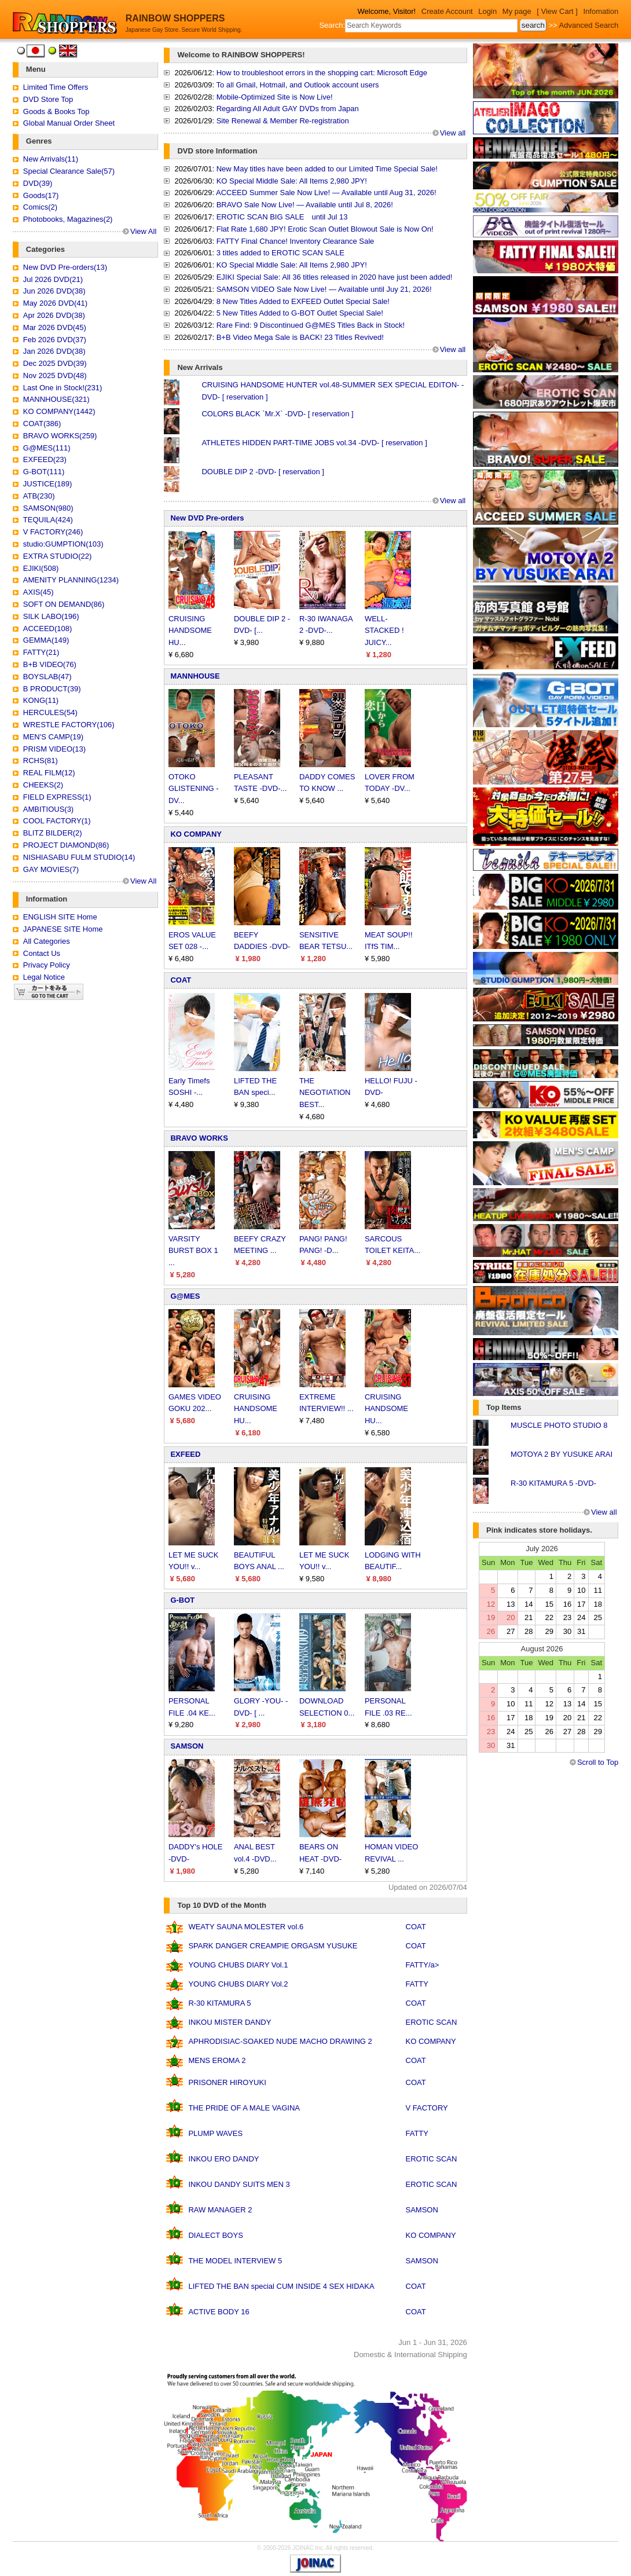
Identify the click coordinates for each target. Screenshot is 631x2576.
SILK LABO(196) (51, 616)
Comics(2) (40, 207)
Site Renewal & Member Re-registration (283, 120)
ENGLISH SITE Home (60, 917)
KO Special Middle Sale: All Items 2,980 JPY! (292, 181)
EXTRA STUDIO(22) (57, 556)
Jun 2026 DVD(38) (54, 291)
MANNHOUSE (194, 676)
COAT (180, 980)
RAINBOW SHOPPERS (175, 18)
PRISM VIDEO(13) (54, 749)
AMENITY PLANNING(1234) (71, 580)
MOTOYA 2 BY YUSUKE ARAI (561, 1454)
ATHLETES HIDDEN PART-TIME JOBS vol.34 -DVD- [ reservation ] (314, 442)
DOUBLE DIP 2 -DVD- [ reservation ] (262, 471)
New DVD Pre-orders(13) (65, 267)
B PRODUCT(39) (52, 688)
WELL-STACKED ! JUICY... (384, 630)
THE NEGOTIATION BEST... (325, 1092)
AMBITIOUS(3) (48, 809)
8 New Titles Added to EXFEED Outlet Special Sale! (303, 301)
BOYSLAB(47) (47, 676)
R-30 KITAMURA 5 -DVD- (553, 1483)
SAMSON (186, 1746)
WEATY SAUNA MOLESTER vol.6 (245, 1926)
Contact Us (41, 953)
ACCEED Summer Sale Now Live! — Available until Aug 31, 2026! (326, 192)
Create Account (447, 11)
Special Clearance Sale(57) (69, 171)
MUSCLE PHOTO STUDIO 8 (559, 1425)
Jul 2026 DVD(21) (53, 279)
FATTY (417, 1984)
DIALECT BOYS (215, 2235)
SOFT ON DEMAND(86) (64, 604)
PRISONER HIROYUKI (227, 2082)
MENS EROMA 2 (216, 2060)
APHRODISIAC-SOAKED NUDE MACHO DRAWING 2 (280, 2041)
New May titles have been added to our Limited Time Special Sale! (327, 168)
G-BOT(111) (44, 471)
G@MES (185, 1296)
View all (453, 133)
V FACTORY (427, 2108)
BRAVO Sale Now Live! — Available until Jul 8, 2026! (305, 204)
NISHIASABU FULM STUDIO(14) (79, 857)
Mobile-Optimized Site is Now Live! (275, 97)
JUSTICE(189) (47, 483)
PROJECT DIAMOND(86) (66, 845)
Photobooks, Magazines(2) (68, 219)
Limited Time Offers (55, 87)
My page (516, 11)
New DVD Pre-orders (207, 518)
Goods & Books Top (56, 111)
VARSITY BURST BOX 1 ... (193, 1250)
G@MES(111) (47, 448)
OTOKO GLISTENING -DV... (193, 788)
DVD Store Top (48, 99)
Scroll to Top (597, 1762)
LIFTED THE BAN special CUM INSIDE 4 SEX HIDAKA (281, 2286)
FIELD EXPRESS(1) (57, 797)
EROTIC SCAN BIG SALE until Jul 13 (282, 216)
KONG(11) (40, 700)
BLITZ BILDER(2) (52, 833)
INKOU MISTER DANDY (229, 2022)
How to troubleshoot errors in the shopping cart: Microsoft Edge (322, 72)
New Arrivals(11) (50, 159)
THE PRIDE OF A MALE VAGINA (244, 2108)
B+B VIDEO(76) (49, 664)
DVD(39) (38, 183)
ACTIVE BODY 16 (218, 2311)
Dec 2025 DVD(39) (55, 363)
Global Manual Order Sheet (69, 123)
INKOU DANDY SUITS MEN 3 (238, 2184)
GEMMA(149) (46, 640)
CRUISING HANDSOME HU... (190, 630)
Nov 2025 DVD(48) (55, 375)
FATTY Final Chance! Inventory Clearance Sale (296, 241)
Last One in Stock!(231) (62, 387)
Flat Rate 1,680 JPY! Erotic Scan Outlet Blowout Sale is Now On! (325, 229)
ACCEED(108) (47, 628)
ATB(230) (39, 496)
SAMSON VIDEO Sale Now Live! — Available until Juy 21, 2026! (324, 289)
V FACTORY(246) (53, 531)
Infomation (600, 11)
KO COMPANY (196, 834)
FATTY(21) (41, 652)
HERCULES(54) (50, 712)
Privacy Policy (46, 965)
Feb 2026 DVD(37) (54, 339)
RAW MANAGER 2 (220, 2209)
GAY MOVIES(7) (51, 869)
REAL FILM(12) (49, 772)
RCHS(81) (40, 760)
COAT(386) (42, 423)
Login (487, 11)
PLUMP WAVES (215, 2133)
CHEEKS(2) (43, 785)
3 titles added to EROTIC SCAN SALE (280, 252)
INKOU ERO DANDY (223, 2158)
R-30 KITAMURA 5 (219, 2003)
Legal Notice (44, 977)
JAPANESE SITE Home (63, 929)
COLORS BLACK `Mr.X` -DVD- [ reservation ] (277, 413)
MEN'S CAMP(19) (53, 736)
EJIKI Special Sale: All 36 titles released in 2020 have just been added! (335, 277)
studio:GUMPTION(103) (63, 544)
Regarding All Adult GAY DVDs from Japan (288, 108)
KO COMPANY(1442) (59, 411)
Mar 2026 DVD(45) (54, 327)
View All (143, 231)
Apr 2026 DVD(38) (54, 315)
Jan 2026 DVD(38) (54, 351)
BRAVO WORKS (199, 1138)
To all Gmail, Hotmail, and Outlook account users (297, 84)
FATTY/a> (422, 1965)
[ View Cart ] (557, 11)
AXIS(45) (38, 592)
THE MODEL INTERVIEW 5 (235, 2260)
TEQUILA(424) (48, 519)
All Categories (46, 941)
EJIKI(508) (40, 568)
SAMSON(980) (48, 508)
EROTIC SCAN (431, 2022)
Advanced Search (589, 25)
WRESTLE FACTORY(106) (69, 724)
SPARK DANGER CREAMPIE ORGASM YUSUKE (272, 1945)
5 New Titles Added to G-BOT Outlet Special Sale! (300, 313)
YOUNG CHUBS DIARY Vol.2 (238, 1984)
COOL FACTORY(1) (57, 820)
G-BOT (182, 1600)
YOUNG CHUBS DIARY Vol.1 (238, 1965)
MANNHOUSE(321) (56, 399)
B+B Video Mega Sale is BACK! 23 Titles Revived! (300, 337)
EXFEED (185, 1454)
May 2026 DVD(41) (55, 303)
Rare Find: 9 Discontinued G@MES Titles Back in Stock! (311, 325)
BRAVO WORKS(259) (60, 435)
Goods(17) (40, 195)
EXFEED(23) (45, 459)
